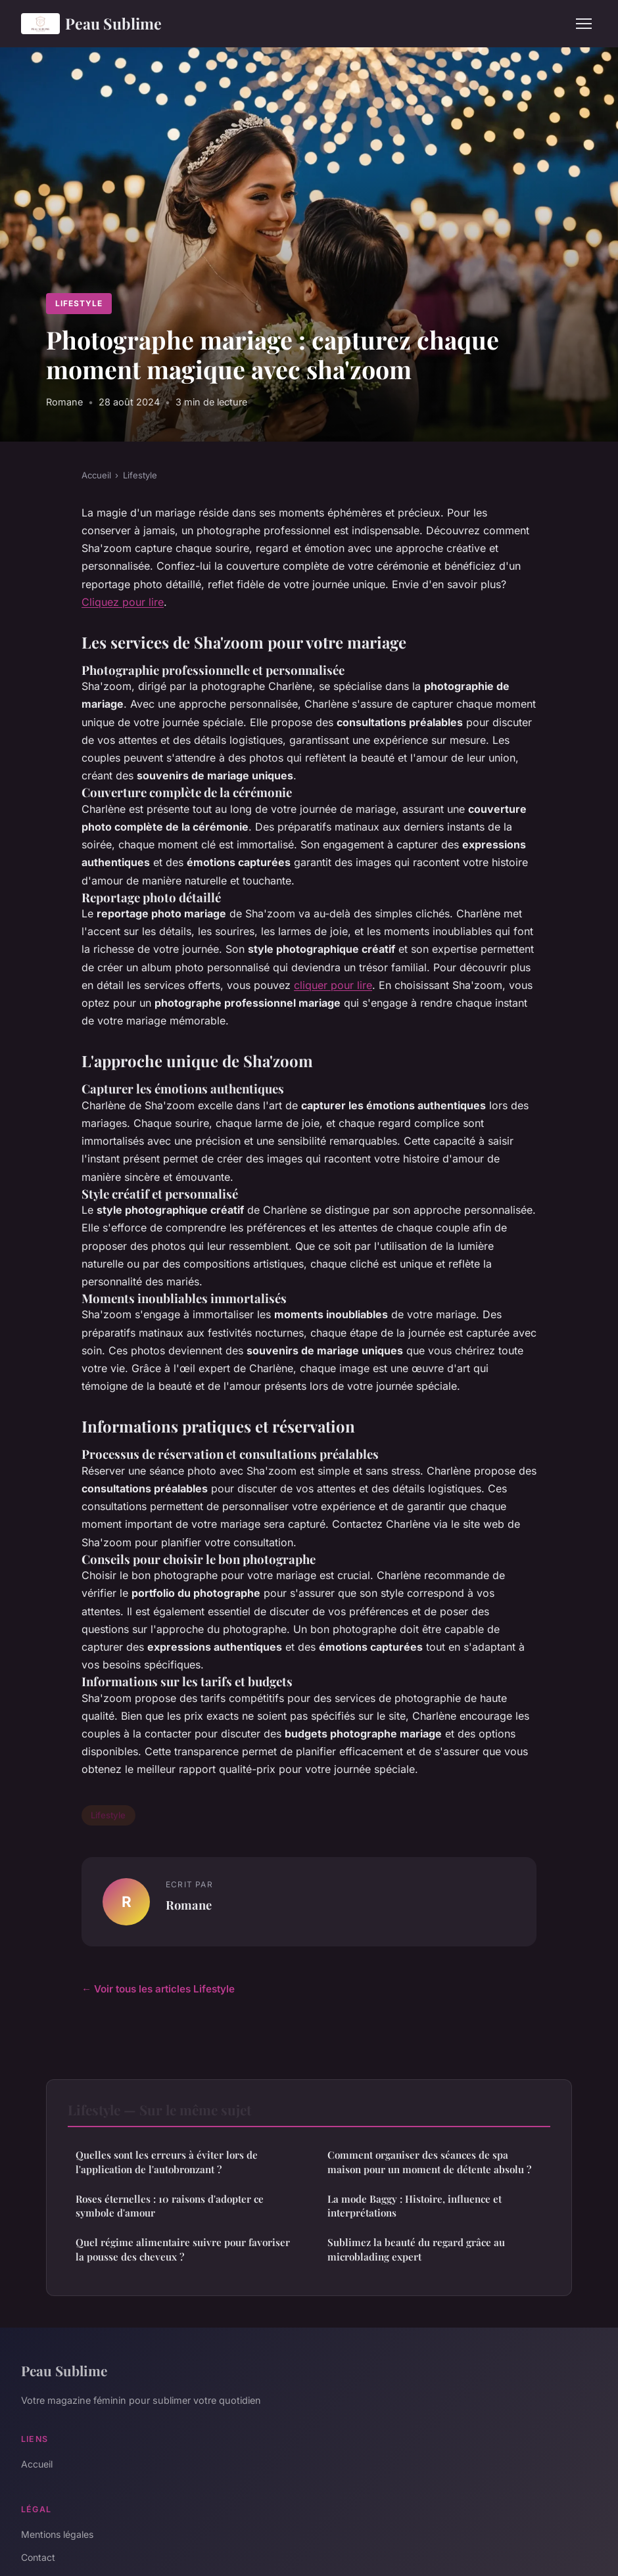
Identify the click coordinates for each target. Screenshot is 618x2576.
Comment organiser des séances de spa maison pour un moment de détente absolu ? (429, 2161)
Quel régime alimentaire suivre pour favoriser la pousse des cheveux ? (183, 2249)
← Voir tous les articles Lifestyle (158, 1989)
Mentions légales (57, 2534)
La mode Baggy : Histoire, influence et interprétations (414, 2205)
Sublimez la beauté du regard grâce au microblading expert (416, 2249)
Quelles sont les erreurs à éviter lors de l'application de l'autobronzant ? (167, 2161)
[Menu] (584, 23)
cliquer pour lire (333, 985)
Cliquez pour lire (123, 602)
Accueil (96, 475)
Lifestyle (79, 303)
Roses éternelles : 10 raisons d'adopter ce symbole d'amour (170, 2205)
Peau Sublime (91, 23)
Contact (38, 2557)
